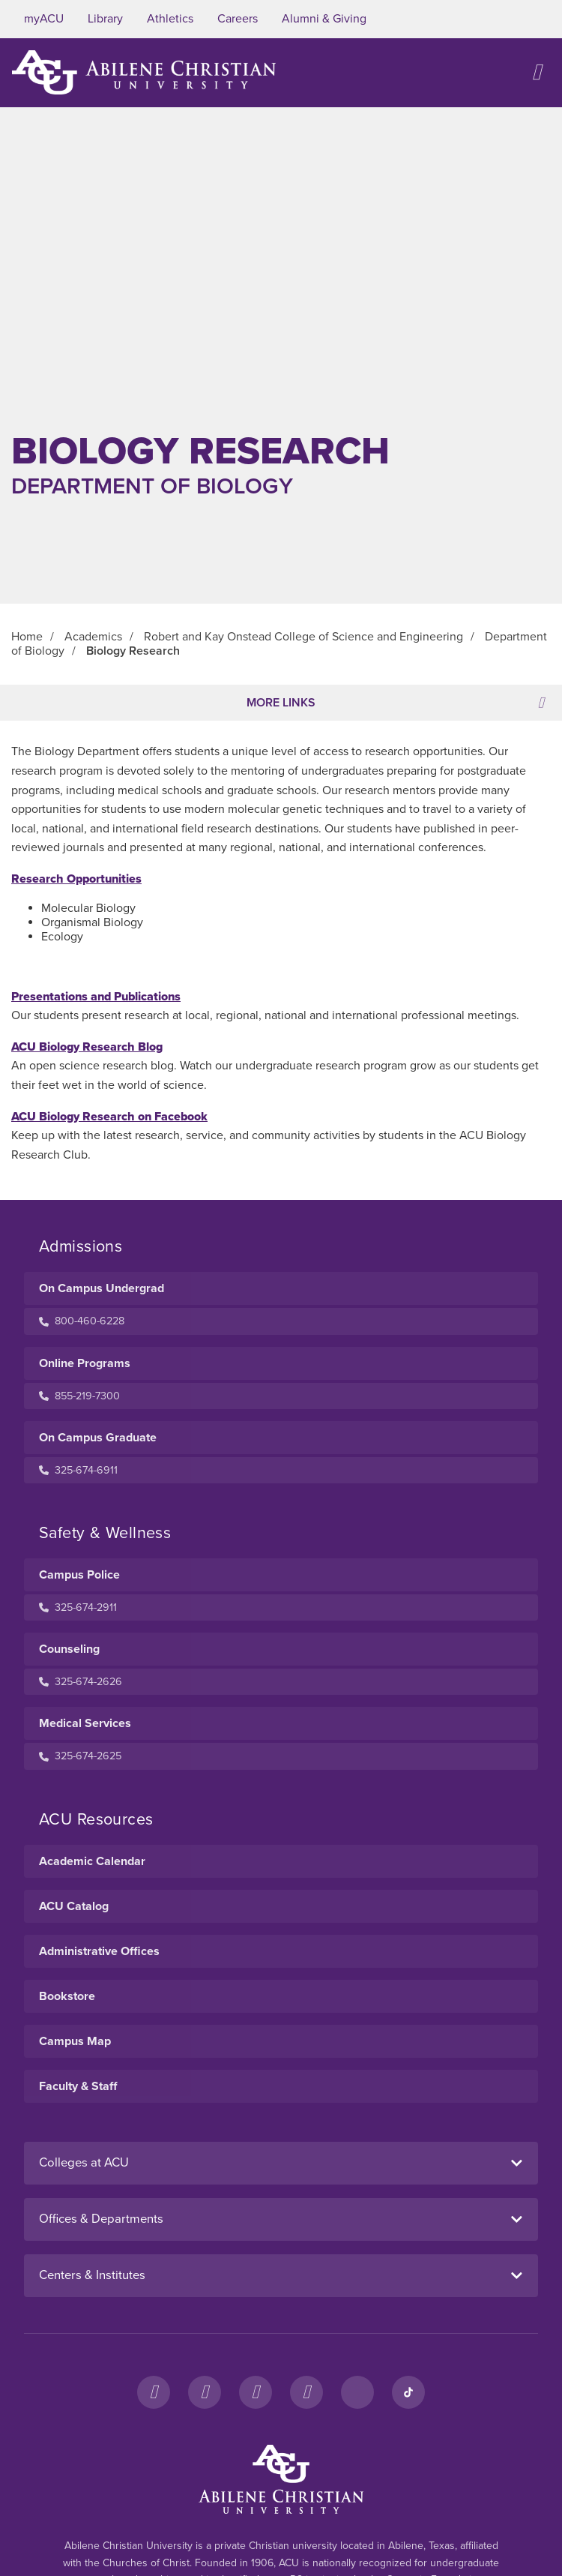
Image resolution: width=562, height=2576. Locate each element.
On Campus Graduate (98, 1437)
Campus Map (75, 2041)
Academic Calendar (92, 1861)
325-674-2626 (80, 1681)
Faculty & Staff (78, 2086)
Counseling (69, 1649)
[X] (255, 2392)
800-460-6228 (81, 1321)
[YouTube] (306, 2392)
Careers (237, 18)
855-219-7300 (79, 1396)
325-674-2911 (78, 1607)
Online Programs (84, 1363)
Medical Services (85, 1723)
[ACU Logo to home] (144, 72)
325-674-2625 (80, 1756)
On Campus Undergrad (101, 1288)
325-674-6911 (78, 1470)
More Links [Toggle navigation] (395, 702)
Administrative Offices (99, 1951)
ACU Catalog (74, 1906)
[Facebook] (153, 2392)
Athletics (170, 18)
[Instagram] (204, 2392)
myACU (44, 18)
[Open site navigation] (536, 72)
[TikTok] (408, 2392)
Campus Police (79, 1574)
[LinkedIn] (357, 2392)
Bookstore (67, 1996)
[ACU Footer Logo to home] (281, 2479)
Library (105, 18)
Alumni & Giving (324, 18)
